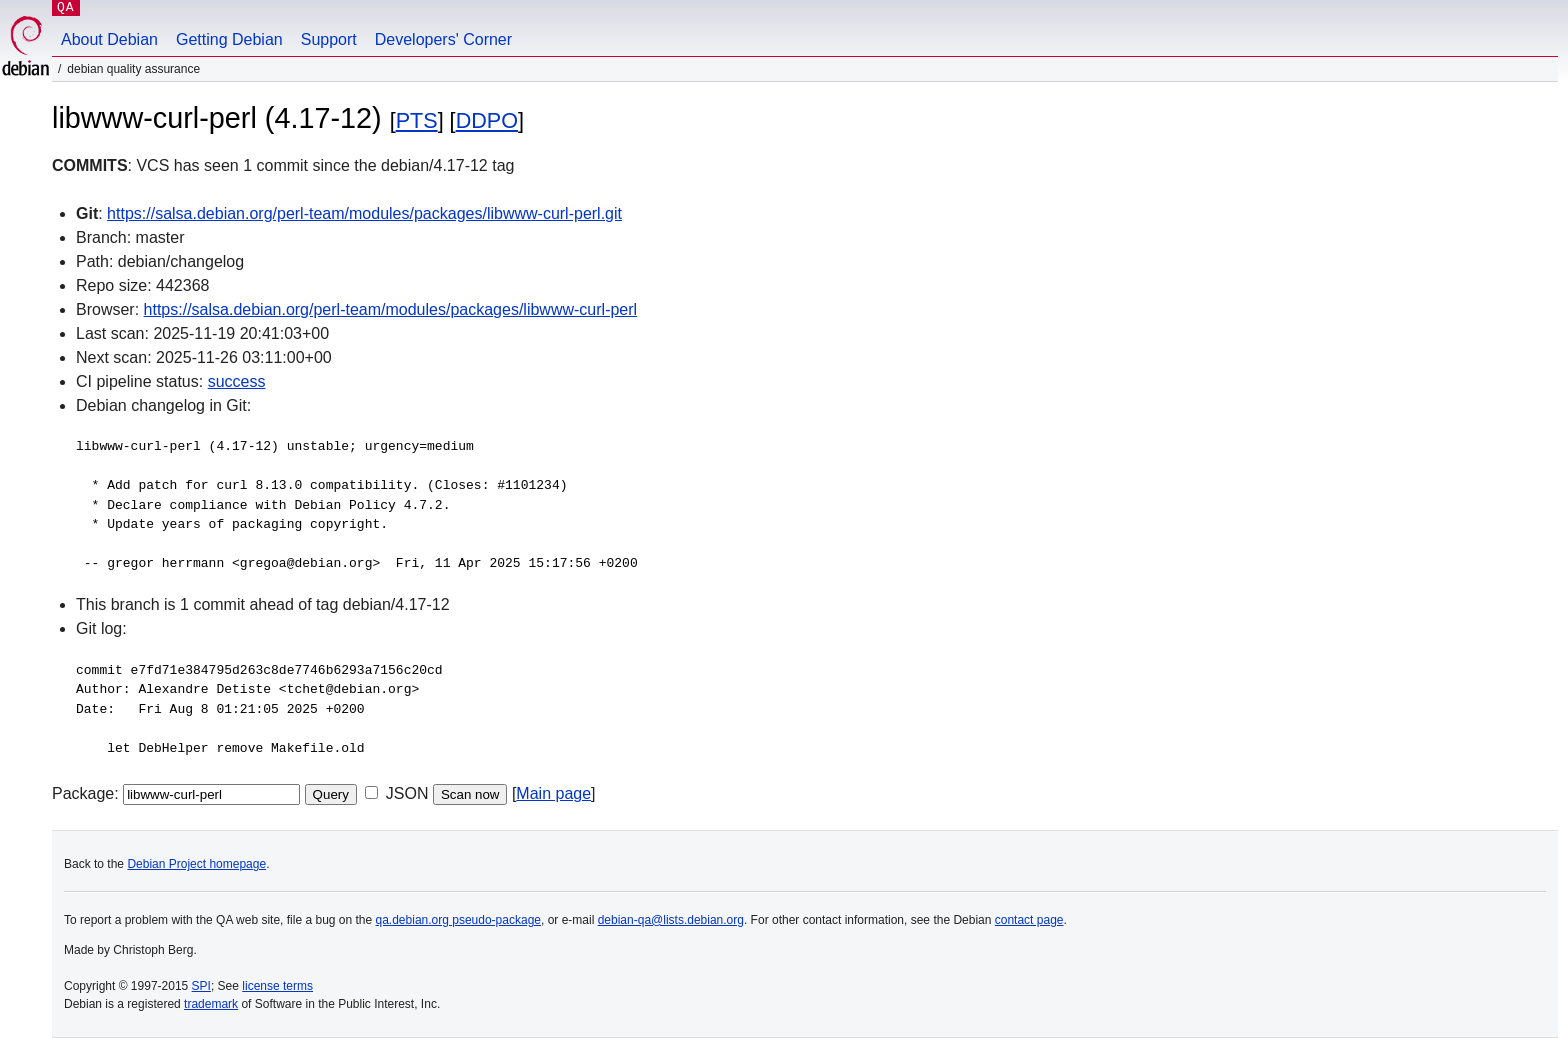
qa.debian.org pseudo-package (458, 920)
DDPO (487, 120)
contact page (1029, 920)
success (237, 381)
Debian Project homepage (196, 864)
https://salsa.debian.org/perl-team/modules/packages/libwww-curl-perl (391, 309)
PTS (417, 120)
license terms (277, 986)
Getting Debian (229, 39)
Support (329, 39)
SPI (201, 986)
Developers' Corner (443, 39)
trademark (211, 1004)
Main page (553, 793)
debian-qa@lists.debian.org (671, 920)
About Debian (109, 39)
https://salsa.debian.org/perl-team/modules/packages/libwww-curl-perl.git (364, 213)
